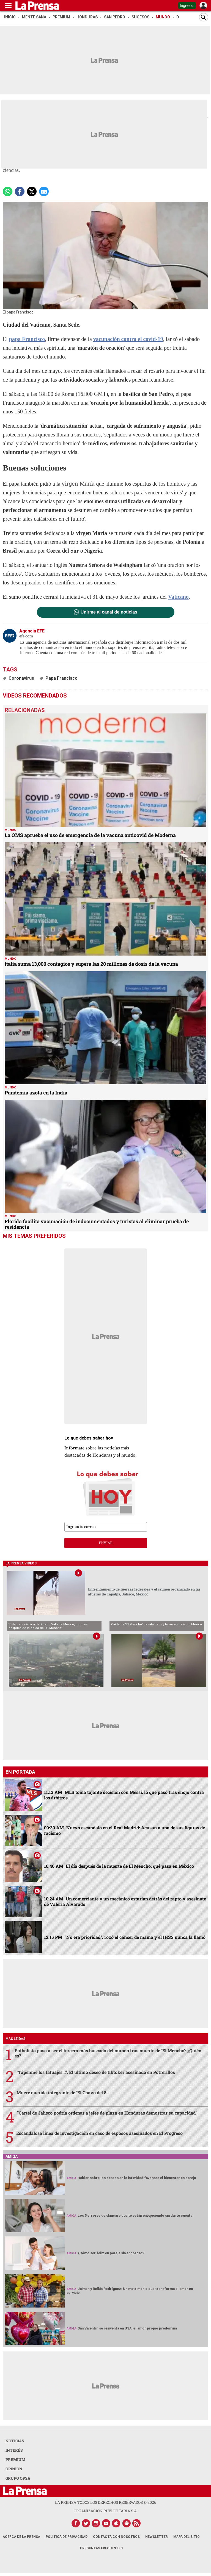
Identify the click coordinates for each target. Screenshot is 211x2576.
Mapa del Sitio (186, 2537)
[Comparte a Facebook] (19, 191)
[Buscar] (203, 17)
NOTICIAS (15, 2440)
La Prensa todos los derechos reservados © (105, 2502)
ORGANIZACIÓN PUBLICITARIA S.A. (106, 2510)
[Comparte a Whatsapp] (7, 191)
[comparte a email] (44, 191)
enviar (106, 1543)
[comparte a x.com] (32, 191)
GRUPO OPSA (18, 2478)
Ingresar (187, 5)
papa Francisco (27, 339)
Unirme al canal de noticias (109, 612)
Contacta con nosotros (116, 2537)
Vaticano (178, 597)
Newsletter (156, 2537)
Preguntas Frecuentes (101, 2548)
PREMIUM (15, 2459)
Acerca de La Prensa (21, 2537)
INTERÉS (14, 2450)
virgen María (78, 483)
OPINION (14, 2468)
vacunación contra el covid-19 (128, 339)
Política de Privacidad (66, 2537)
